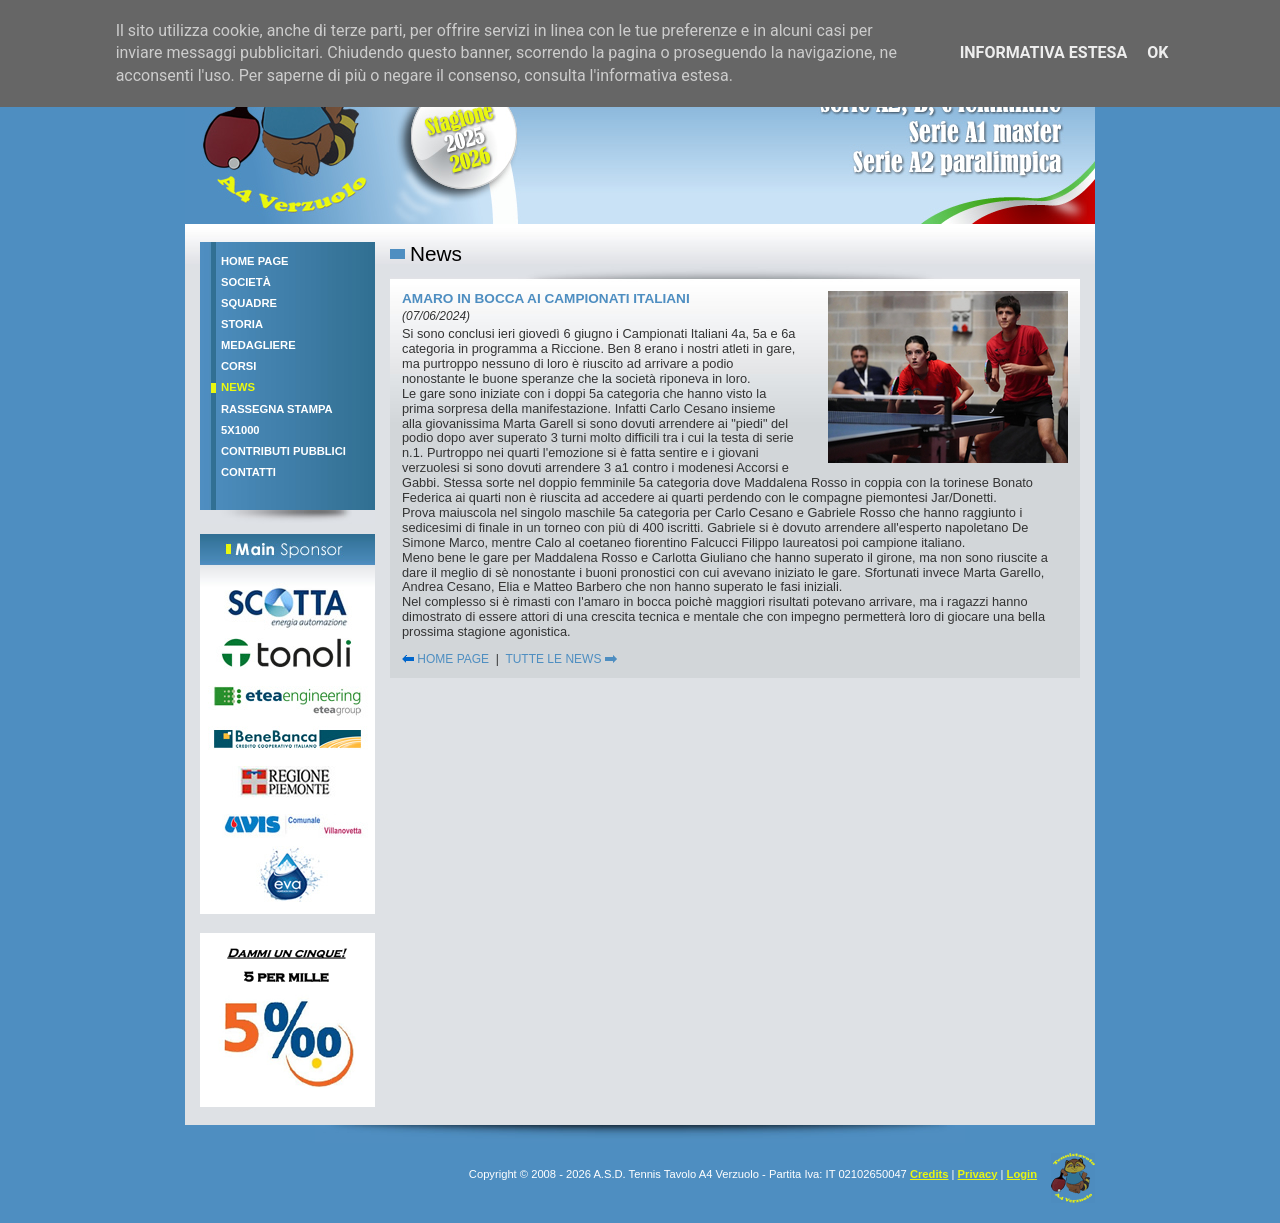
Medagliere (258, 345)
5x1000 (240, 430)
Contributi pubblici (283, 451)
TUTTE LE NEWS (560, 659)
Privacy (978, 1174)
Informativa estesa (1044, 52)
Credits (929, 1174)
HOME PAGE (445, 659)
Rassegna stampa (277, 409)
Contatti (248, 472)
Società (246, 282)
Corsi (238, 366)
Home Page (255, 261)
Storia (242, 324)
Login (1022, 1174)
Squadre (249, 303)
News (238, 387)
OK (1157, 52)
